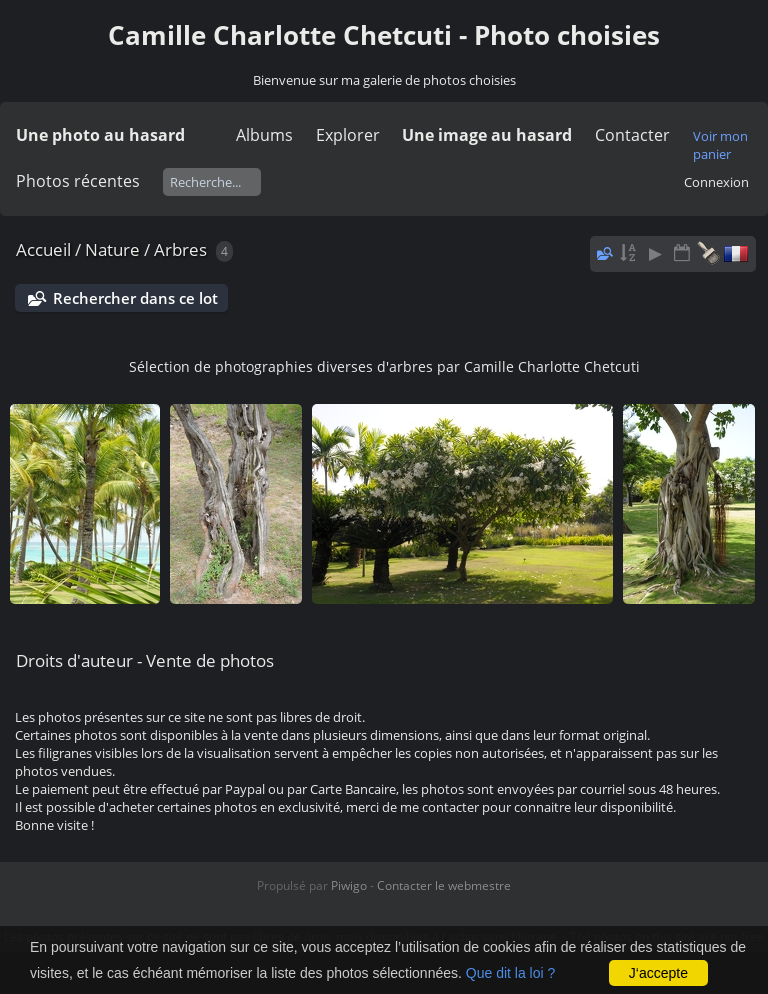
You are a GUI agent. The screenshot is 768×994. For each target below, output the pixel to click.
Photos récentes (78, 181)
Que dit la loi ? (511, 973)
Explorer (348, 135)
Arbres (180, 249)
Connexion (716, 182)
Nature (112, 249)
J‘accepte (658, 973)
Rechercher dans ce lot (135, 298)
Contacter (632, 135)
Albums (264, 135)
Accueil (43, 249)
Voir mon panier (720, 145)
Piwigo (349, 885)
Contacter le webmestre (444, 885)
